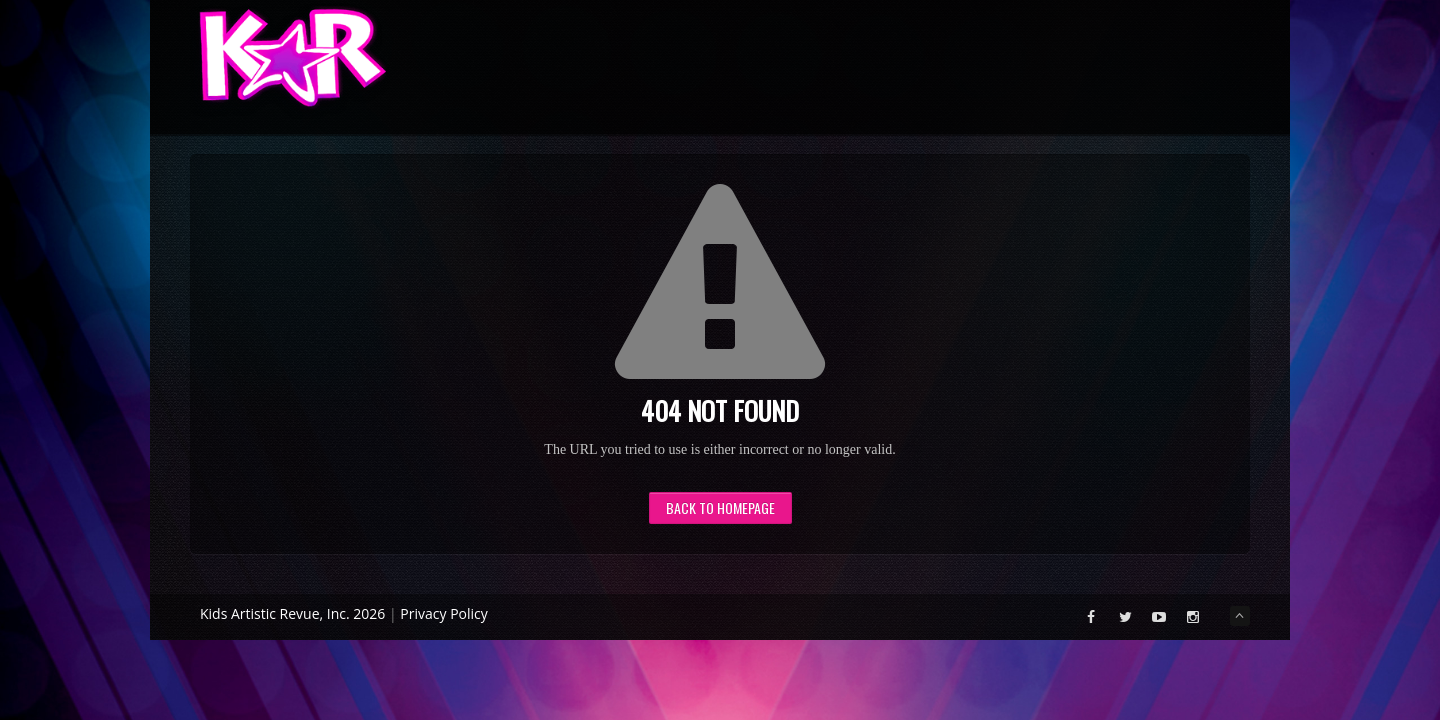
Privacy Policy (443, 613)
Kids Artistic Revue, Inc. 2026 (292, 613)
